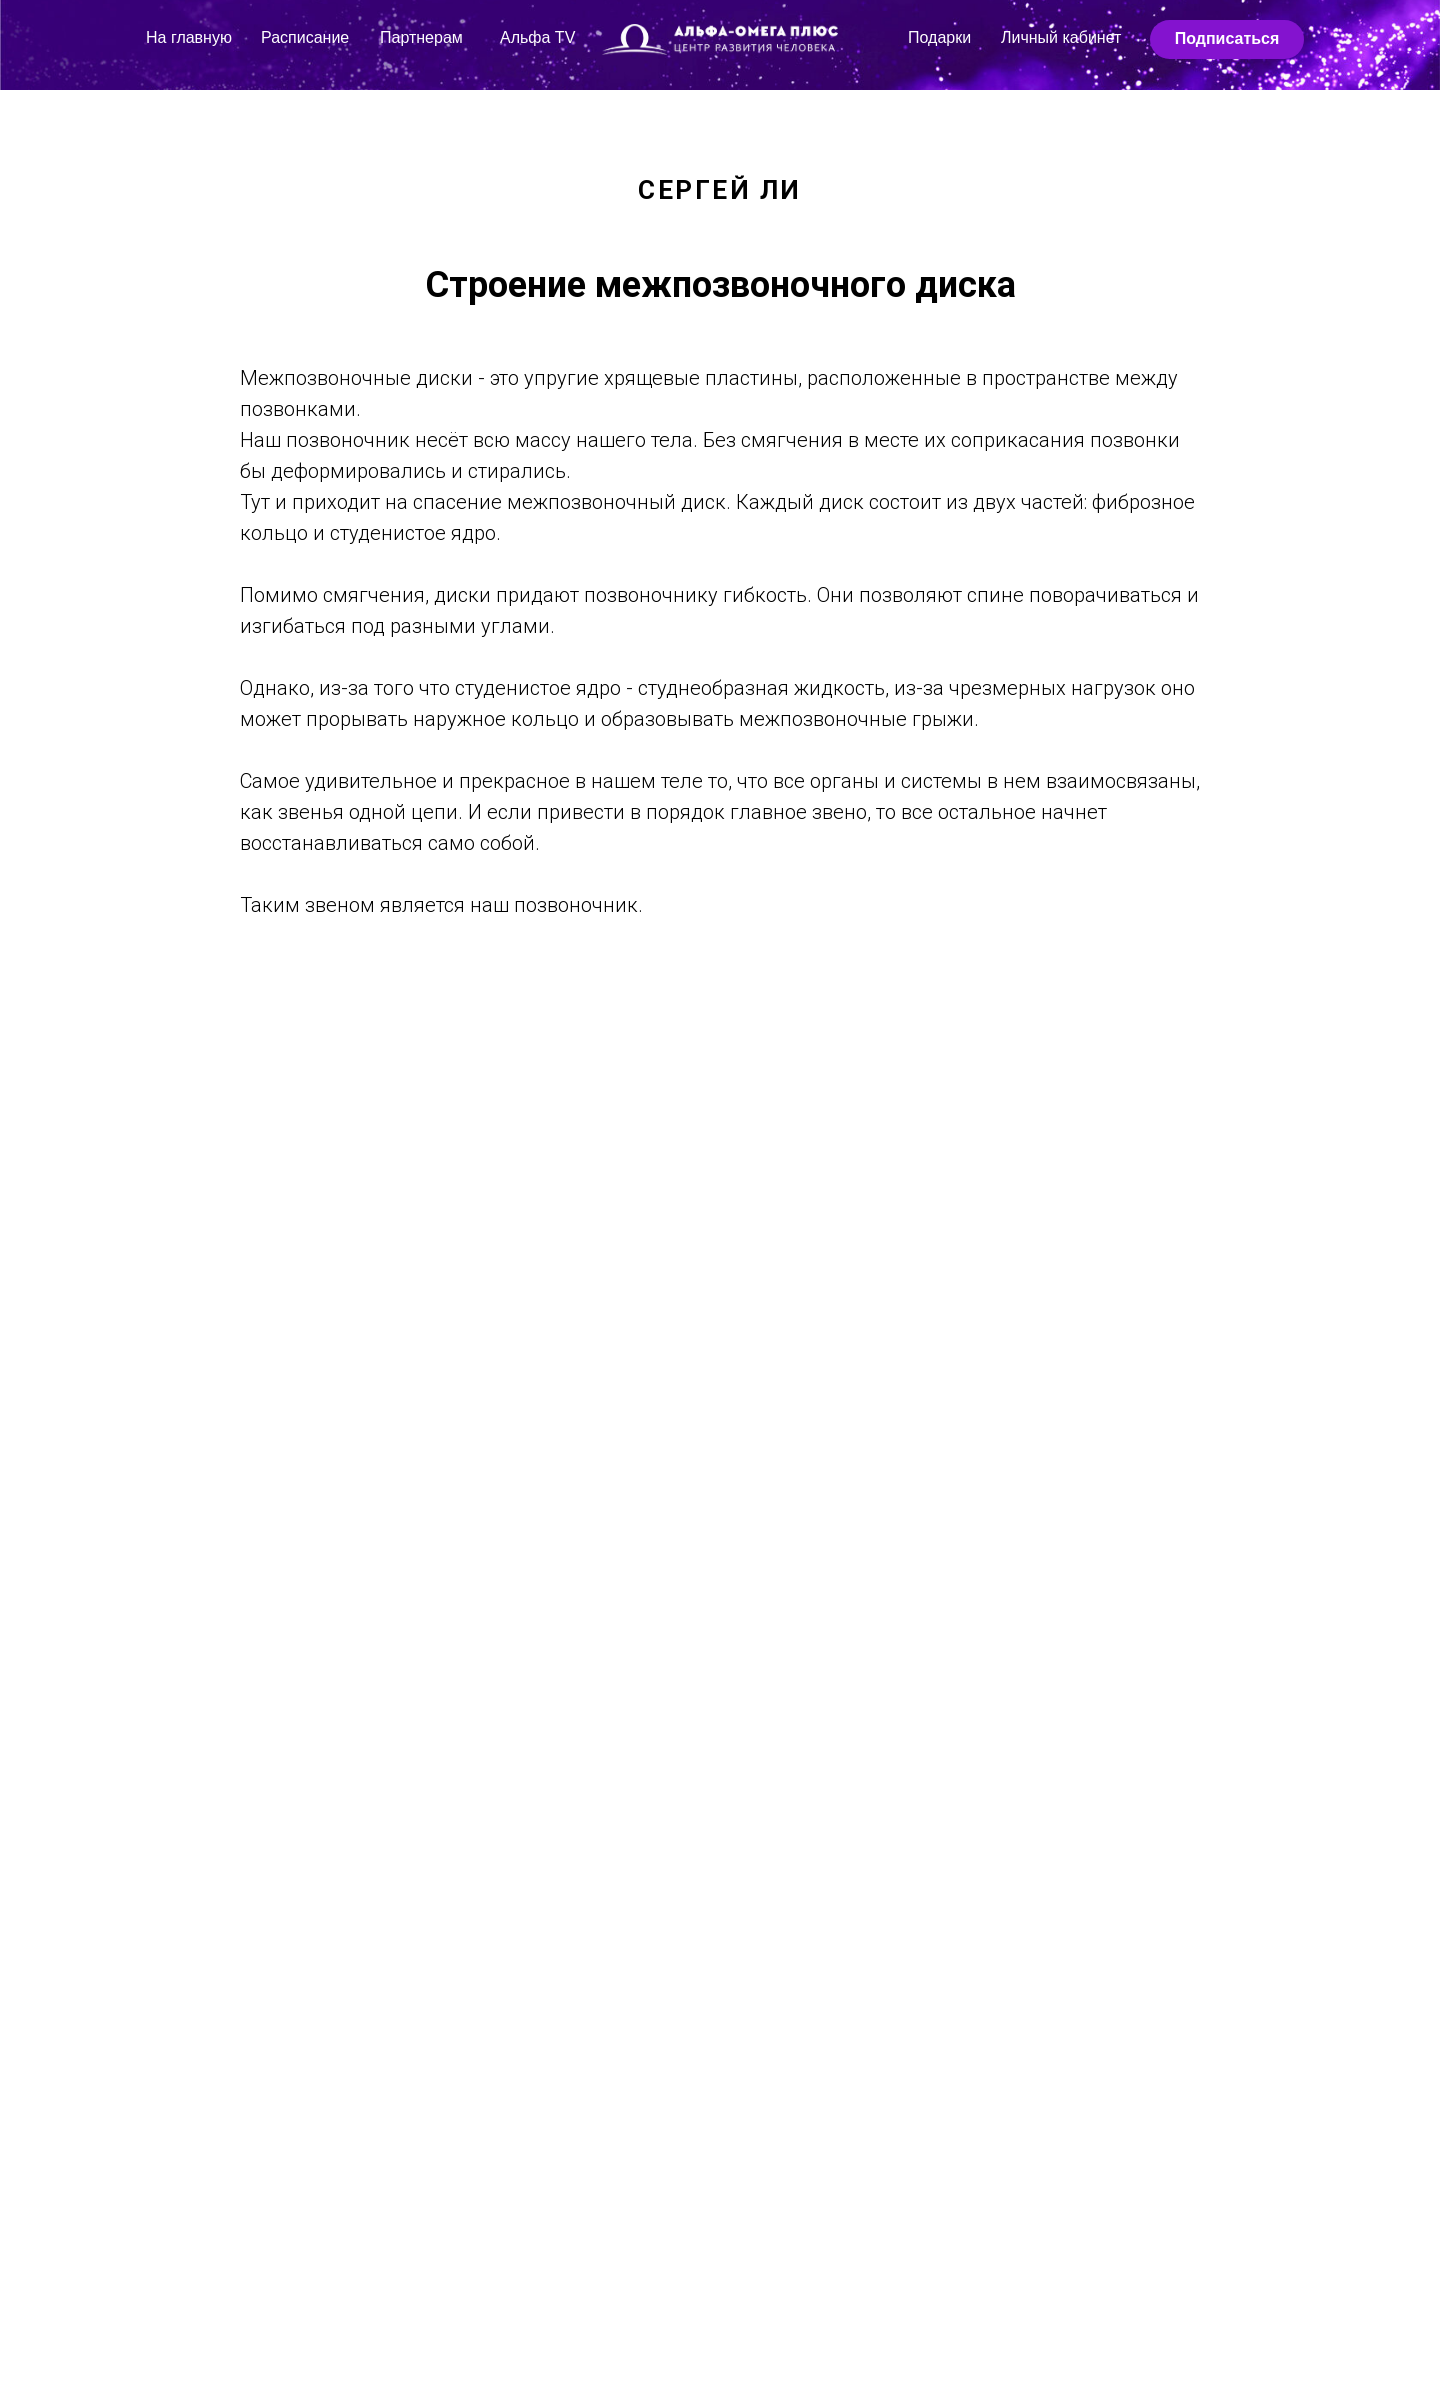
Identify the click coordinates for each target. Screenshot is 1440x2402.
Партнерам (421, 37)
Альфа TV (537, 37)
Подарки (939, 37)
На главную (189, 37)
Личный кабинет (1061, 37)
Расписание (305, 37)
